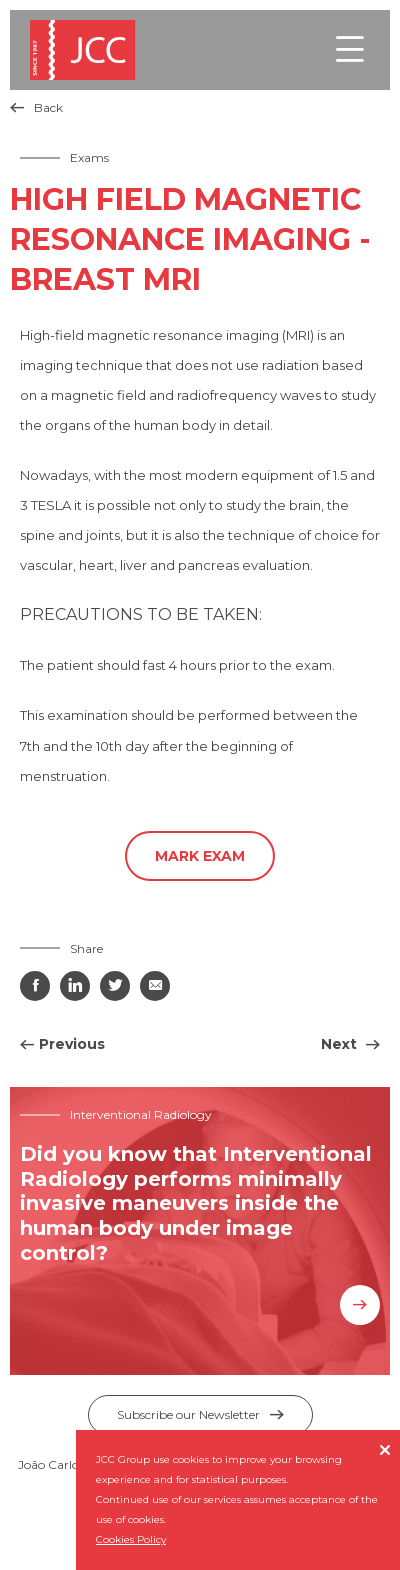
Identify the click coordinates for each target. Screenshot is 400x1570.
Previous (72, 1044)
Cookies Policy (131, 1539)
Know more (360, 1305)
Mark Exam (200, 856)
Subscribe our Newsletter (200, 1414)
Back (36, 107)
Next (341, 1044)
